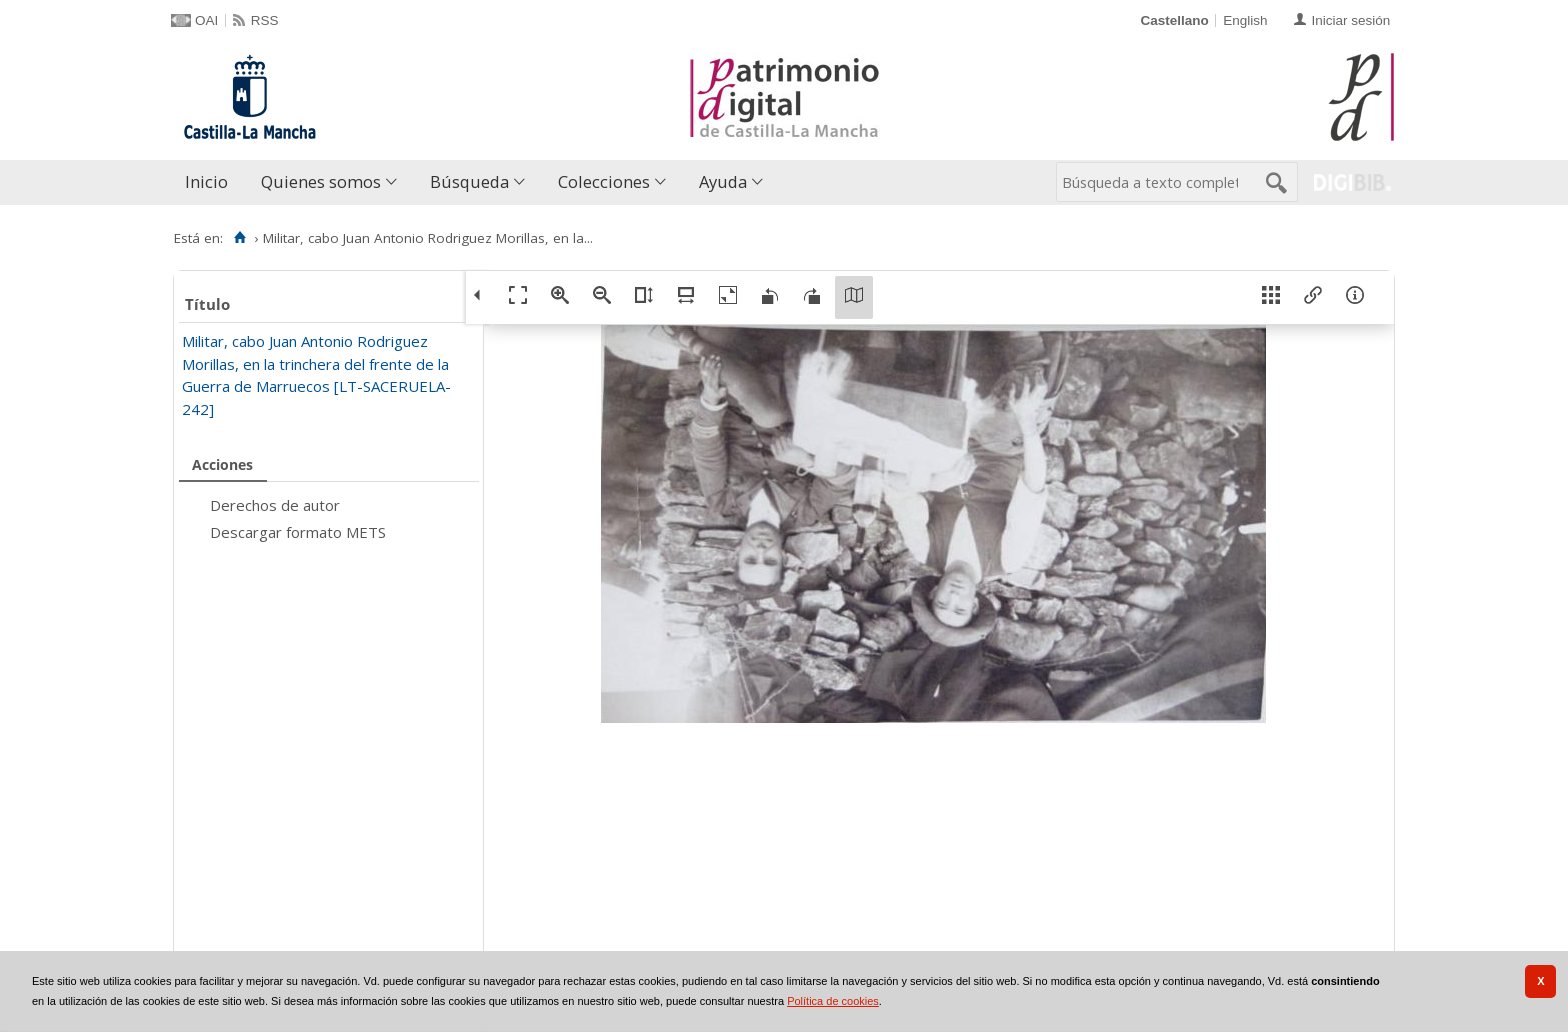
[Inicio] (239, 238)
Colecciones (604, 181)
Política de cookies (833, 1001)
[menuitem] (211, 182)
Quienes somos (321, 181)
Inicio (206, 181)
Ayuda (723, 181)
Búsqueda (469, 181)
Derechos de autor (275, 505)
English (1245, 20)
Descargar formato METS (298, 532)
